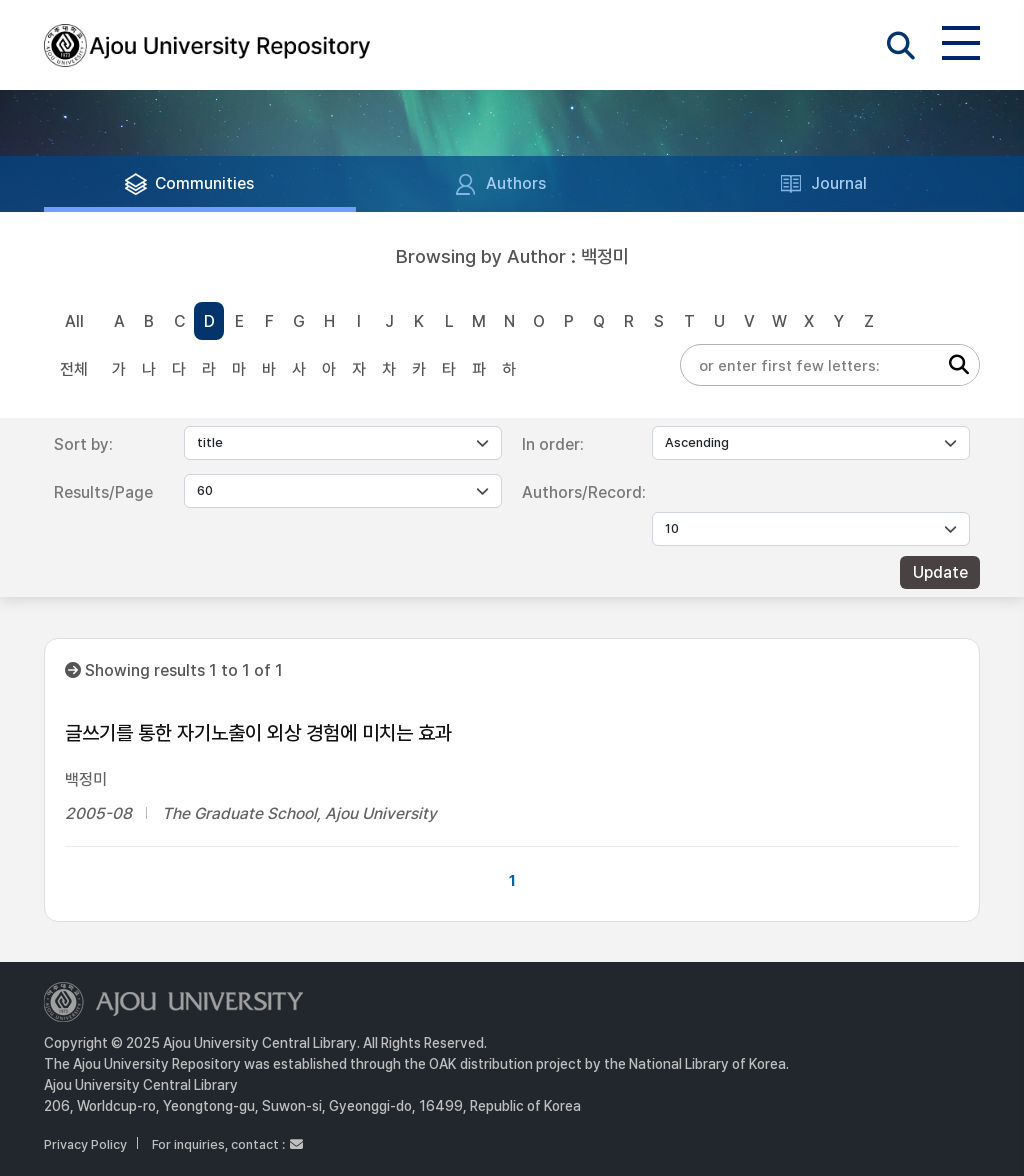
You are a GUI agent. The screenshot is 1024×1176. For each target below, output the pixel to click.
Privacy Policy (85, 1144)
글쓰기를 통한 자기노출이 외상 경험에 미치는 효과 (258, 733)
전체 (74, 369)
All (74, 321)
